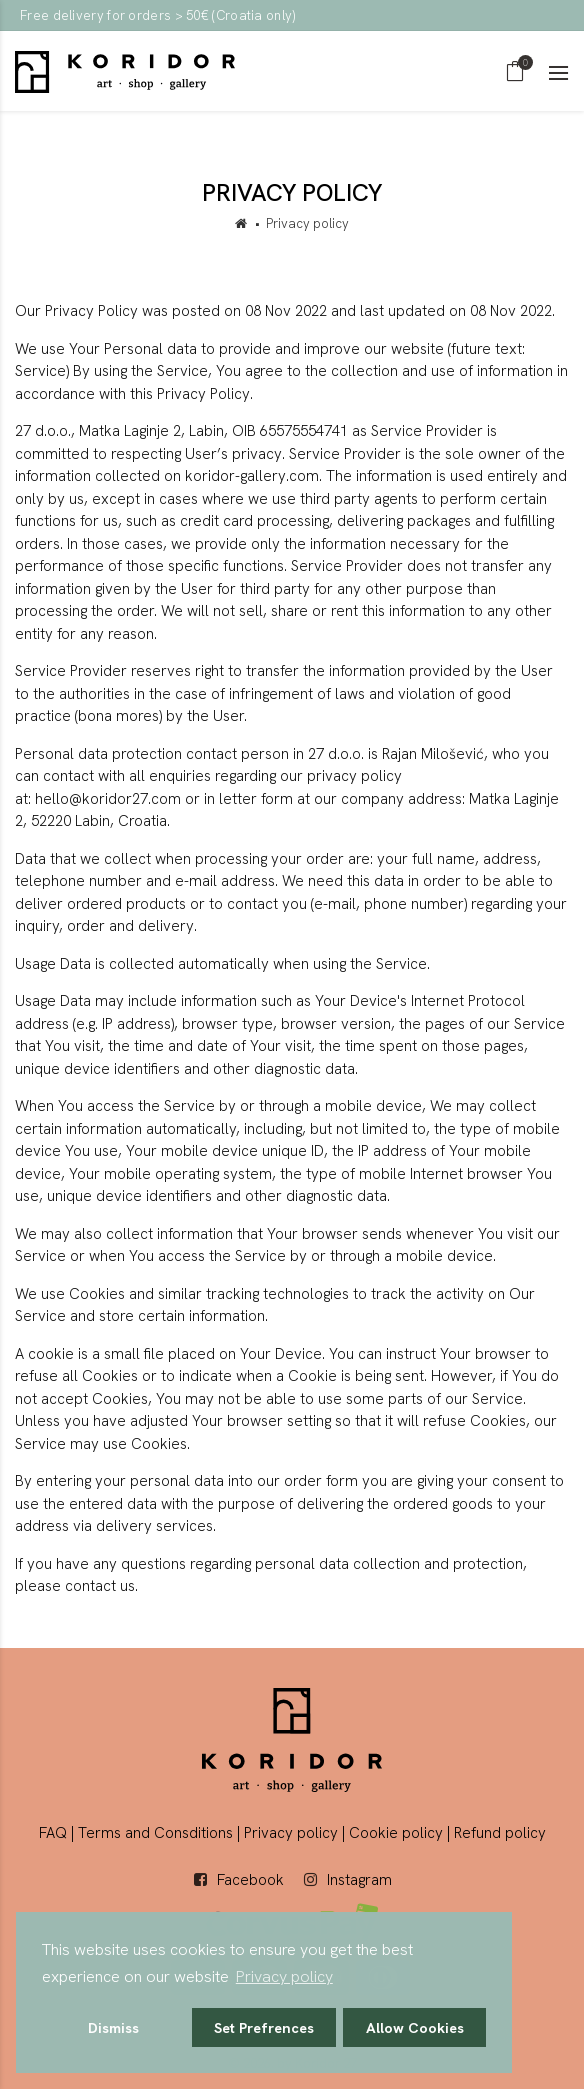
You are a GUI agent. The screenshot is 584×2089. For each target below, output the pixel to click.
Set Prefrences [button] (264, 2028)
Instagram (359, 1880)
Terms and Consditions (155, 1833)
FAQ (53, 1833)
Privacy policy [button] (284, 1976)
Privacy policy (291, 1833)
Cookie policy (396, 1833)
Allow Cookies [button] (415, 2028)
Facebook (250, 1880)
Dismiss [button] (113, 2028)
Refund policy (500, 1833)
